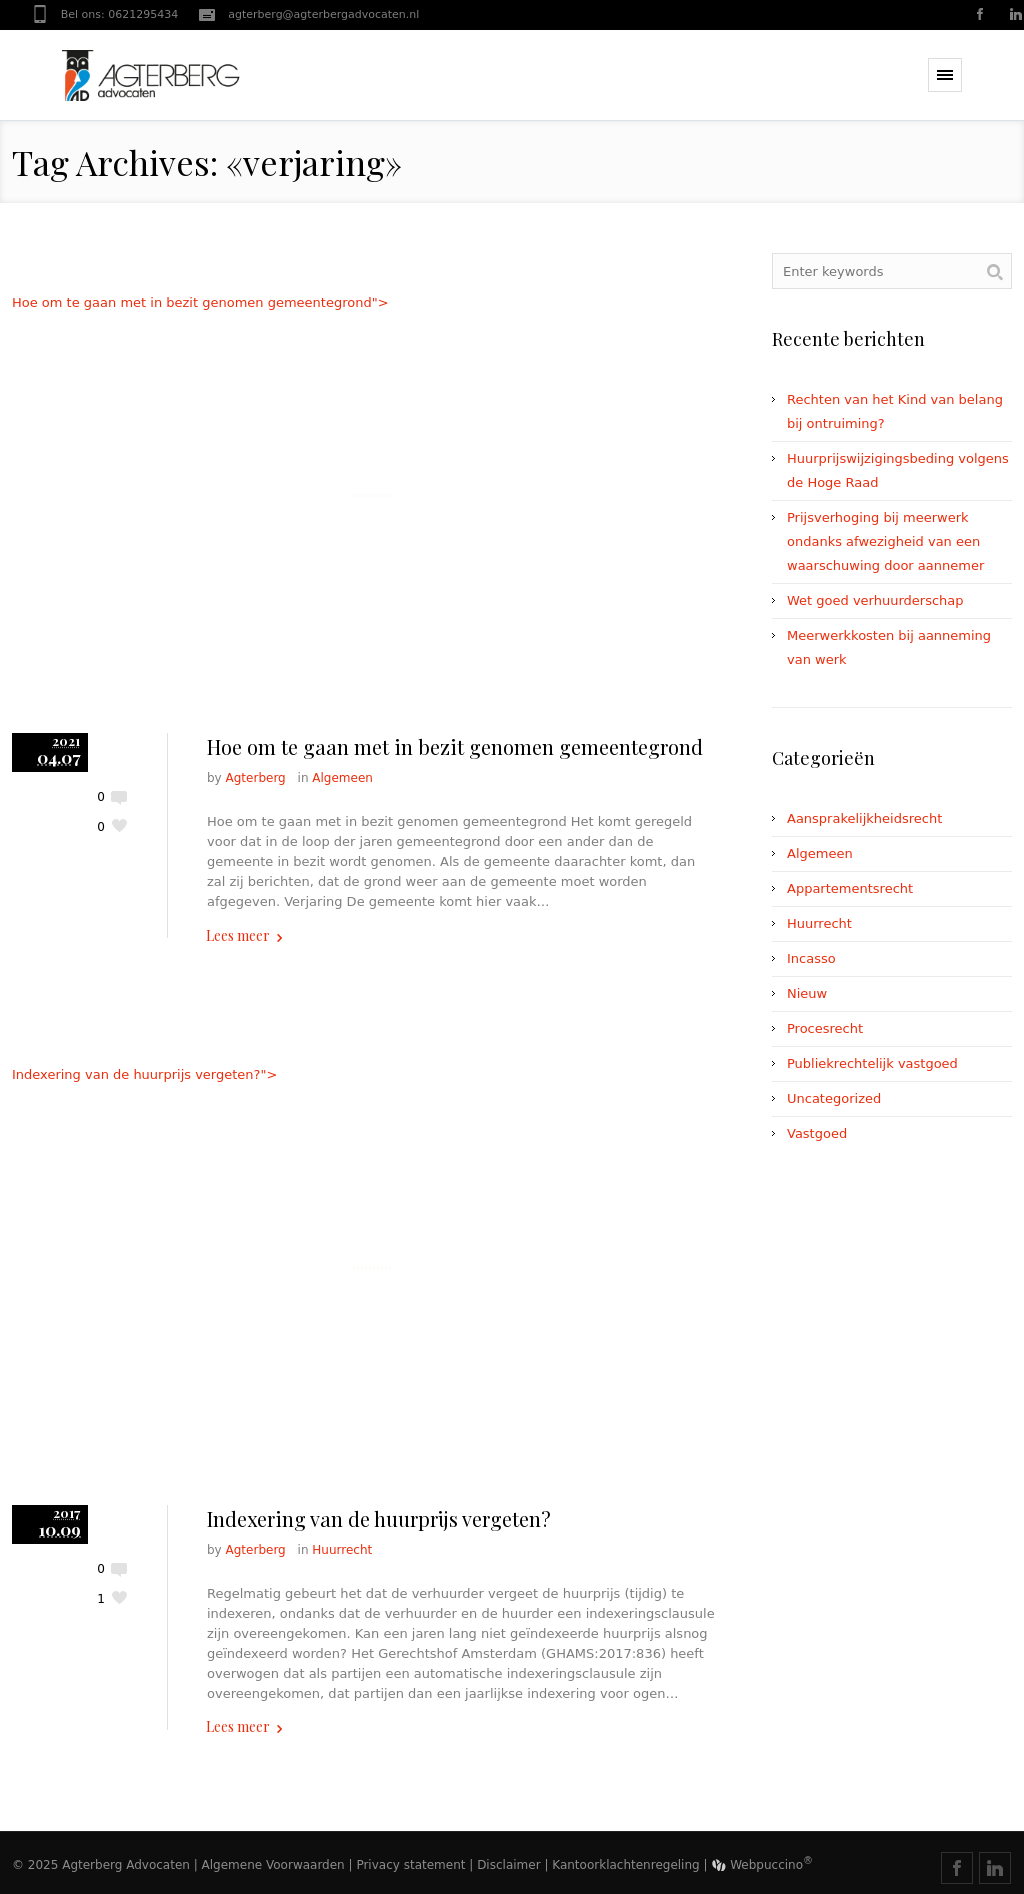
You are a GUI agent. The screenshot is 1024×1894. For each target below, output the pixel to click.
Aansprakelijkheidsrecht (864, 818)
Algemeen (342, 778)
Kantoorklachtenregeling (625, 1865)
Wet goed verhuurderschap (875, 600)
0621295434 (143, 14)
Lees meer (238, 935)
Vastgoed (817, 1133)
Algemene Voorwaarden (273, 1865)
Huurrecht (342, 1550)
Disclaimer (508, 1865)
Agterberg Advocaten (126, 1865)
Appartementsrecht (850, 888)
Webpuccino (762, 1865)
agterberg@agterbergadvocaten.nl (323, 14)
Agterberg (256, 778)
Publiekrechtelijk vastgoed (872, 1063)
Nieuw (807, 993)
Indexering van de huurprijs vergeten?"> (372, 1267)
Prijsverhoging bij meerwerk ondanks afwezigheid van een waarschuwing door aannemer (885, 541)
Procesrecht (825, 1028)
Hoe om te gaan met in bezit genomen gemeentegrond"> (372, 495)
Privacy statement (410, 1865)
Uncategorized (834, 1098)
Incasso (811, 958)
